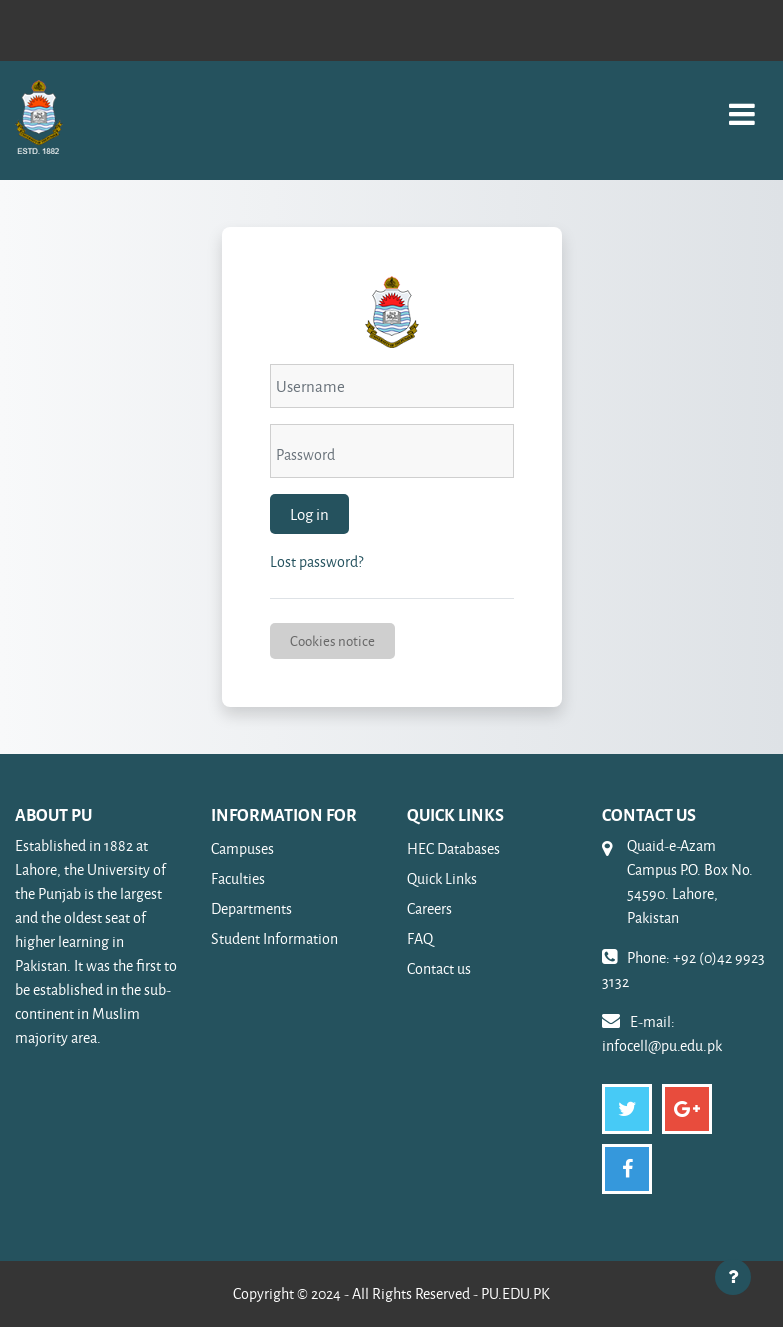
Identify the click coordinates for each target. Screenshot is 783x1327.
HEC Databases (453, 848)
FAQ (420, 938)
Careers (429, 908)
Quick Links (442, 878)
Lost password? (316, 561)
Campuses (242, 848)
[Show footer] (733, 1277)
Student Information (274, 938)
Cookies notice (332, 640)
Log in (309, 514)
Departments (251, 908)
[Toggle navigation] (742, 103)
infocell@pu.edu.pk (662, 1045)
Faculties (238, 878)
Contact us (439, 968)
